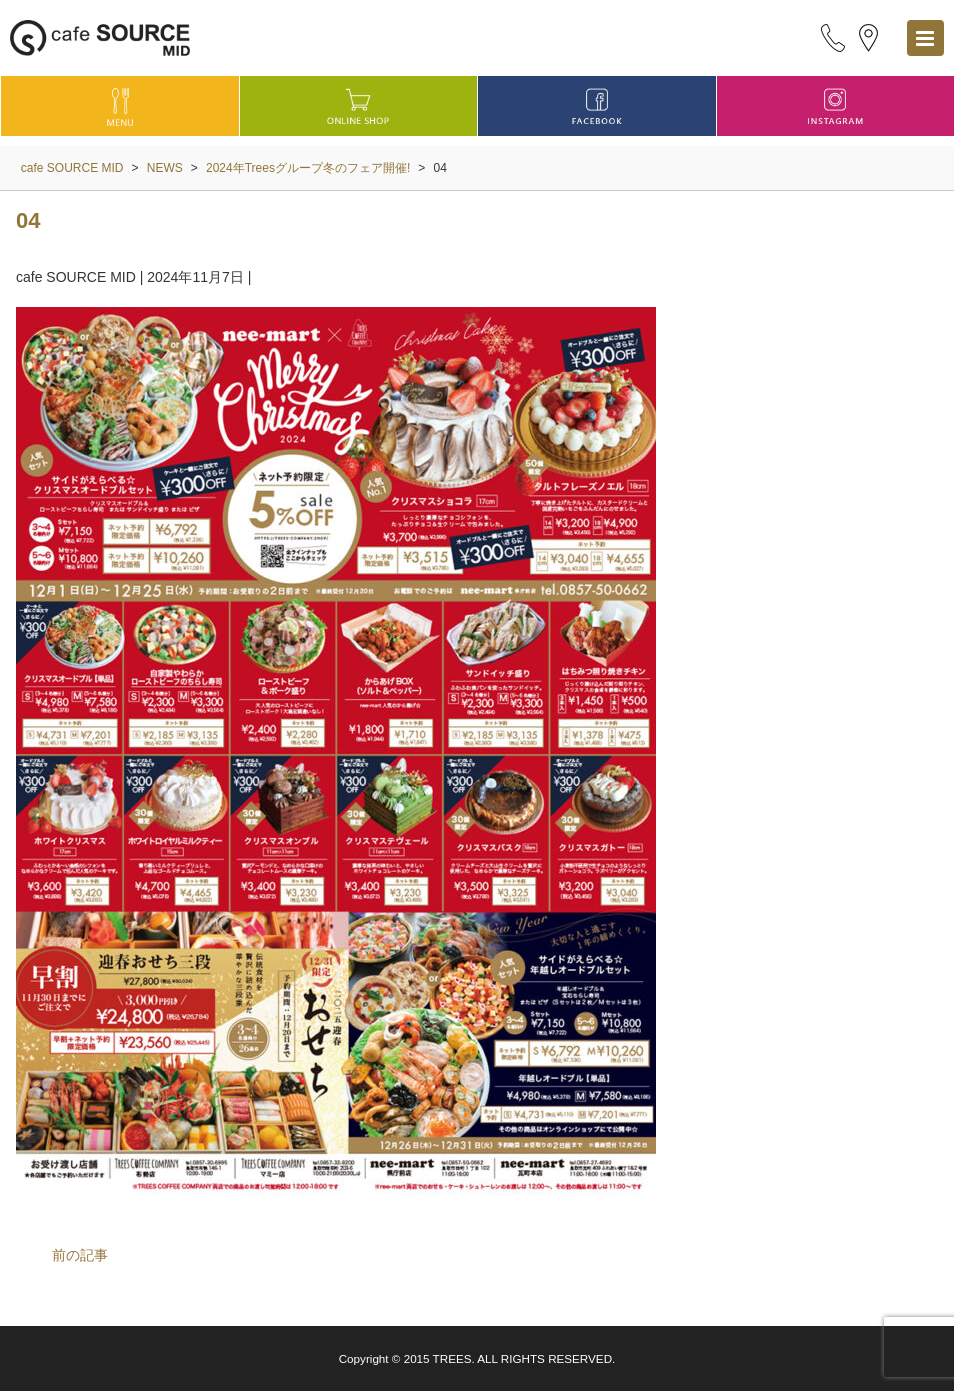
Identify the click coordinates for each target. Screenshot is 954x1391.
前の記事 (80, 1255)
